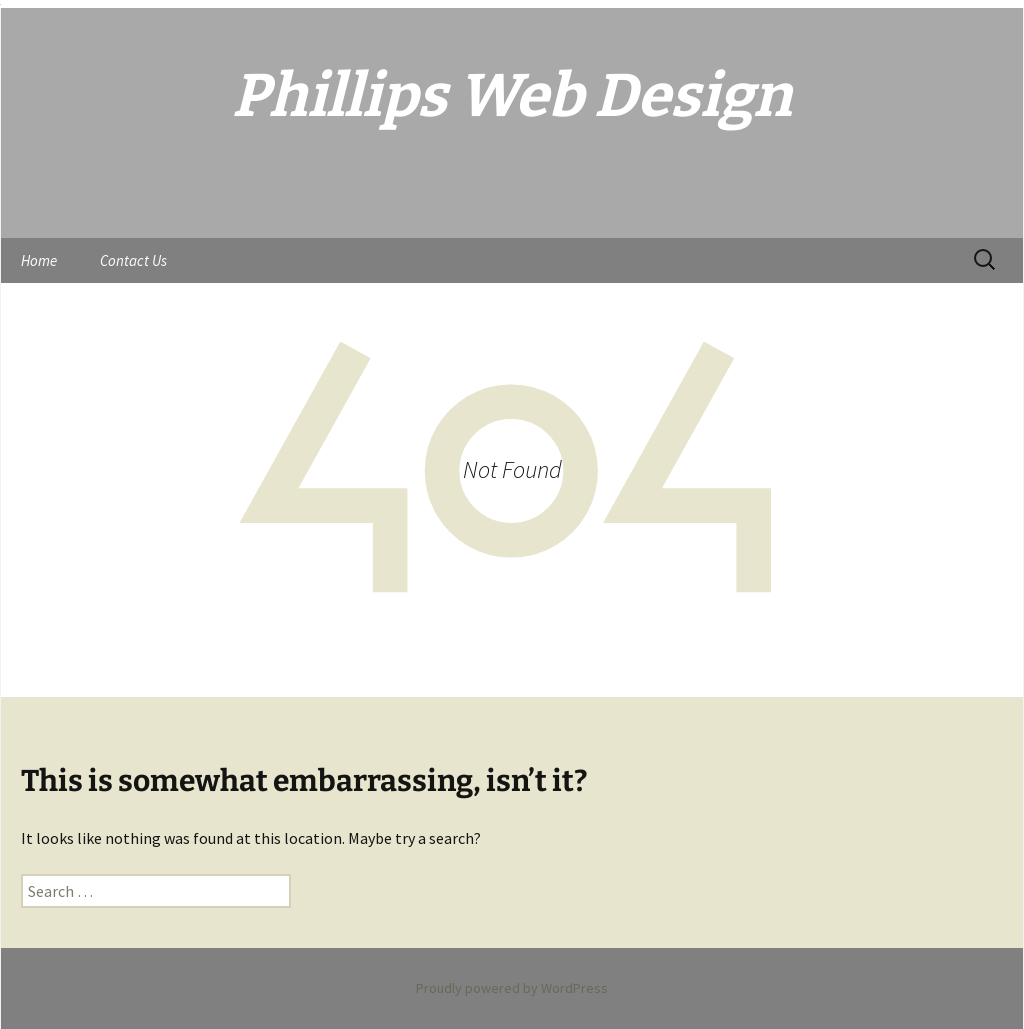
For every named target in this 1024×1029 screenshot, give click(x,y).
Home (39, 260)
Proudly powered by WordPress (512, 988)
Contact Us (133, 260)
